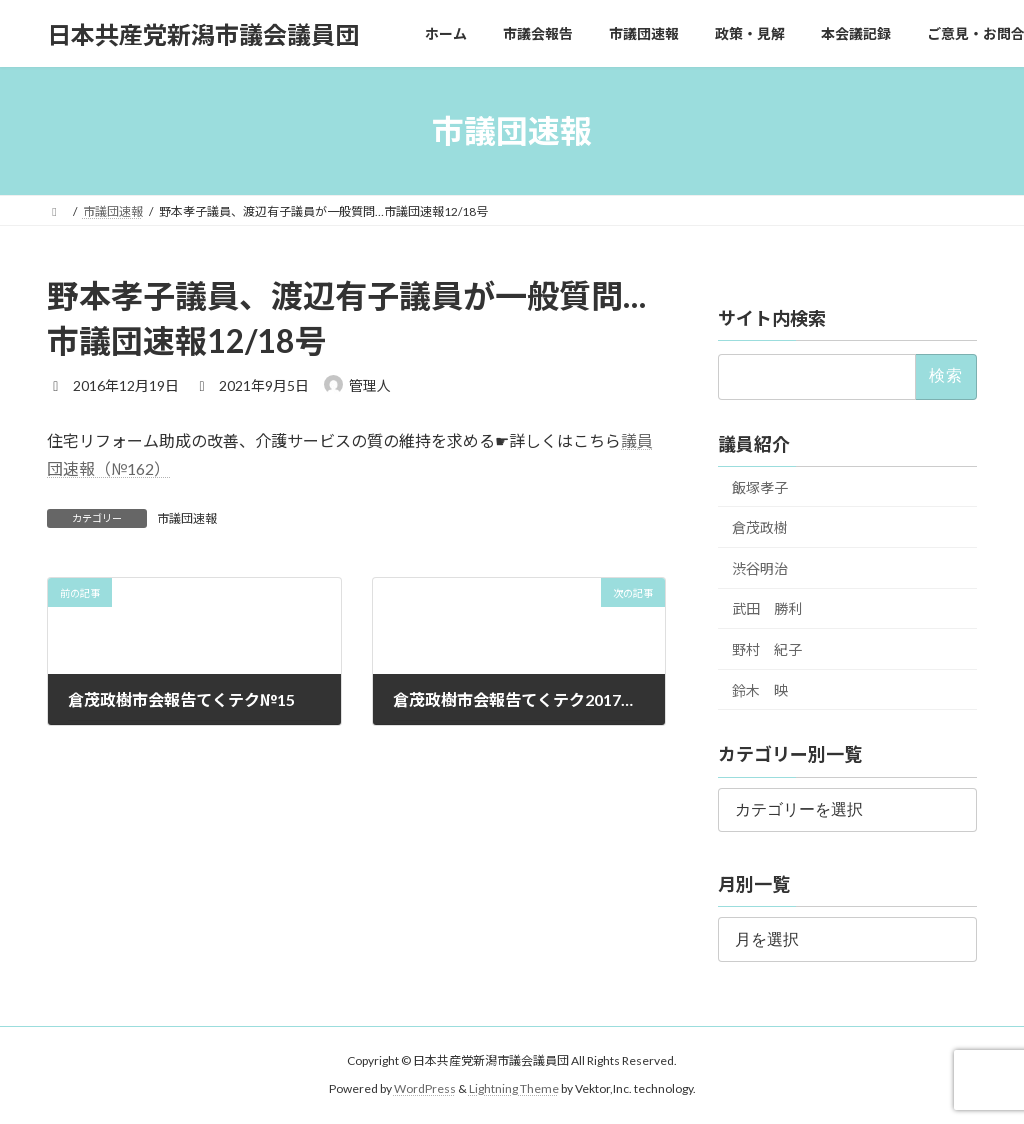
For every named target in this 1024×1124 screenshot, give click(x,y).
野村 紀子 (767, 649)
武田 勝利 (767, 609)
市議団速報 (187, 518)
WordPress (425, 1088)
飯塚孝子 (760, 487)
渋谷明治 (760, 568)
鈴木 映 (760, 690)
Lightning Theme (514, 1088)
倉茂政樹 (760, 527)
